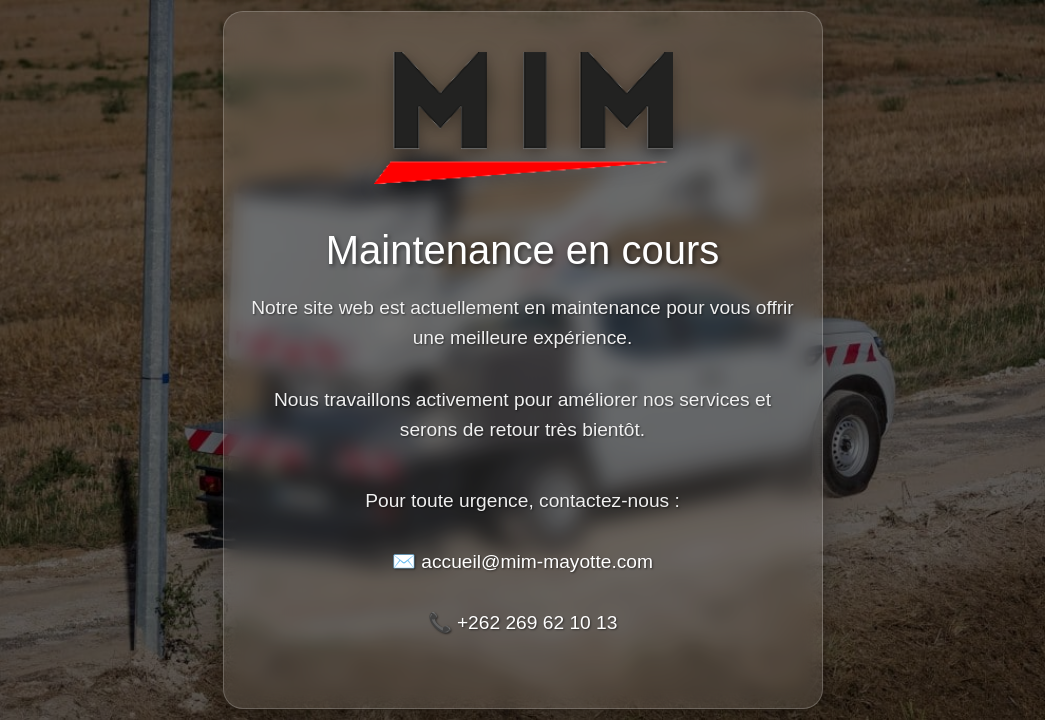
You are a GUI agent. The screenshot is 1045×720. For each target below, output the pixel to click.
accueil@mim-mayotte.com (537, 561)
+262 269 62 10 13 (537, 622)
